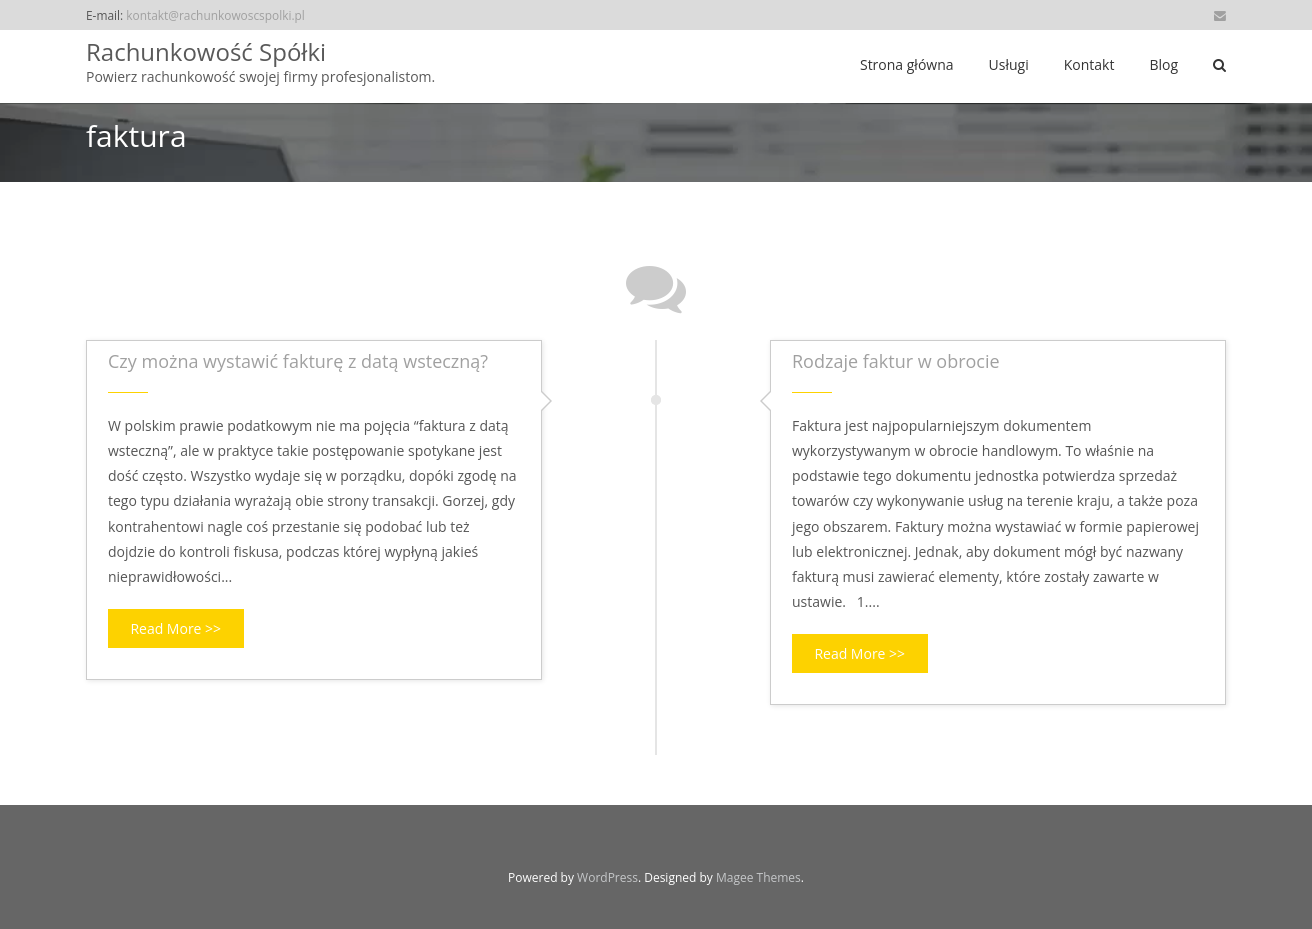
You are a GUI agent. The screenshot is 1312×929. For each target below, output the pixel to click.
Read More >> (175, 628)
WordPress (607, 877)
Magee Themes (758, 877)
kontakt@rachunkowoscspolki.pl (215, 15)
